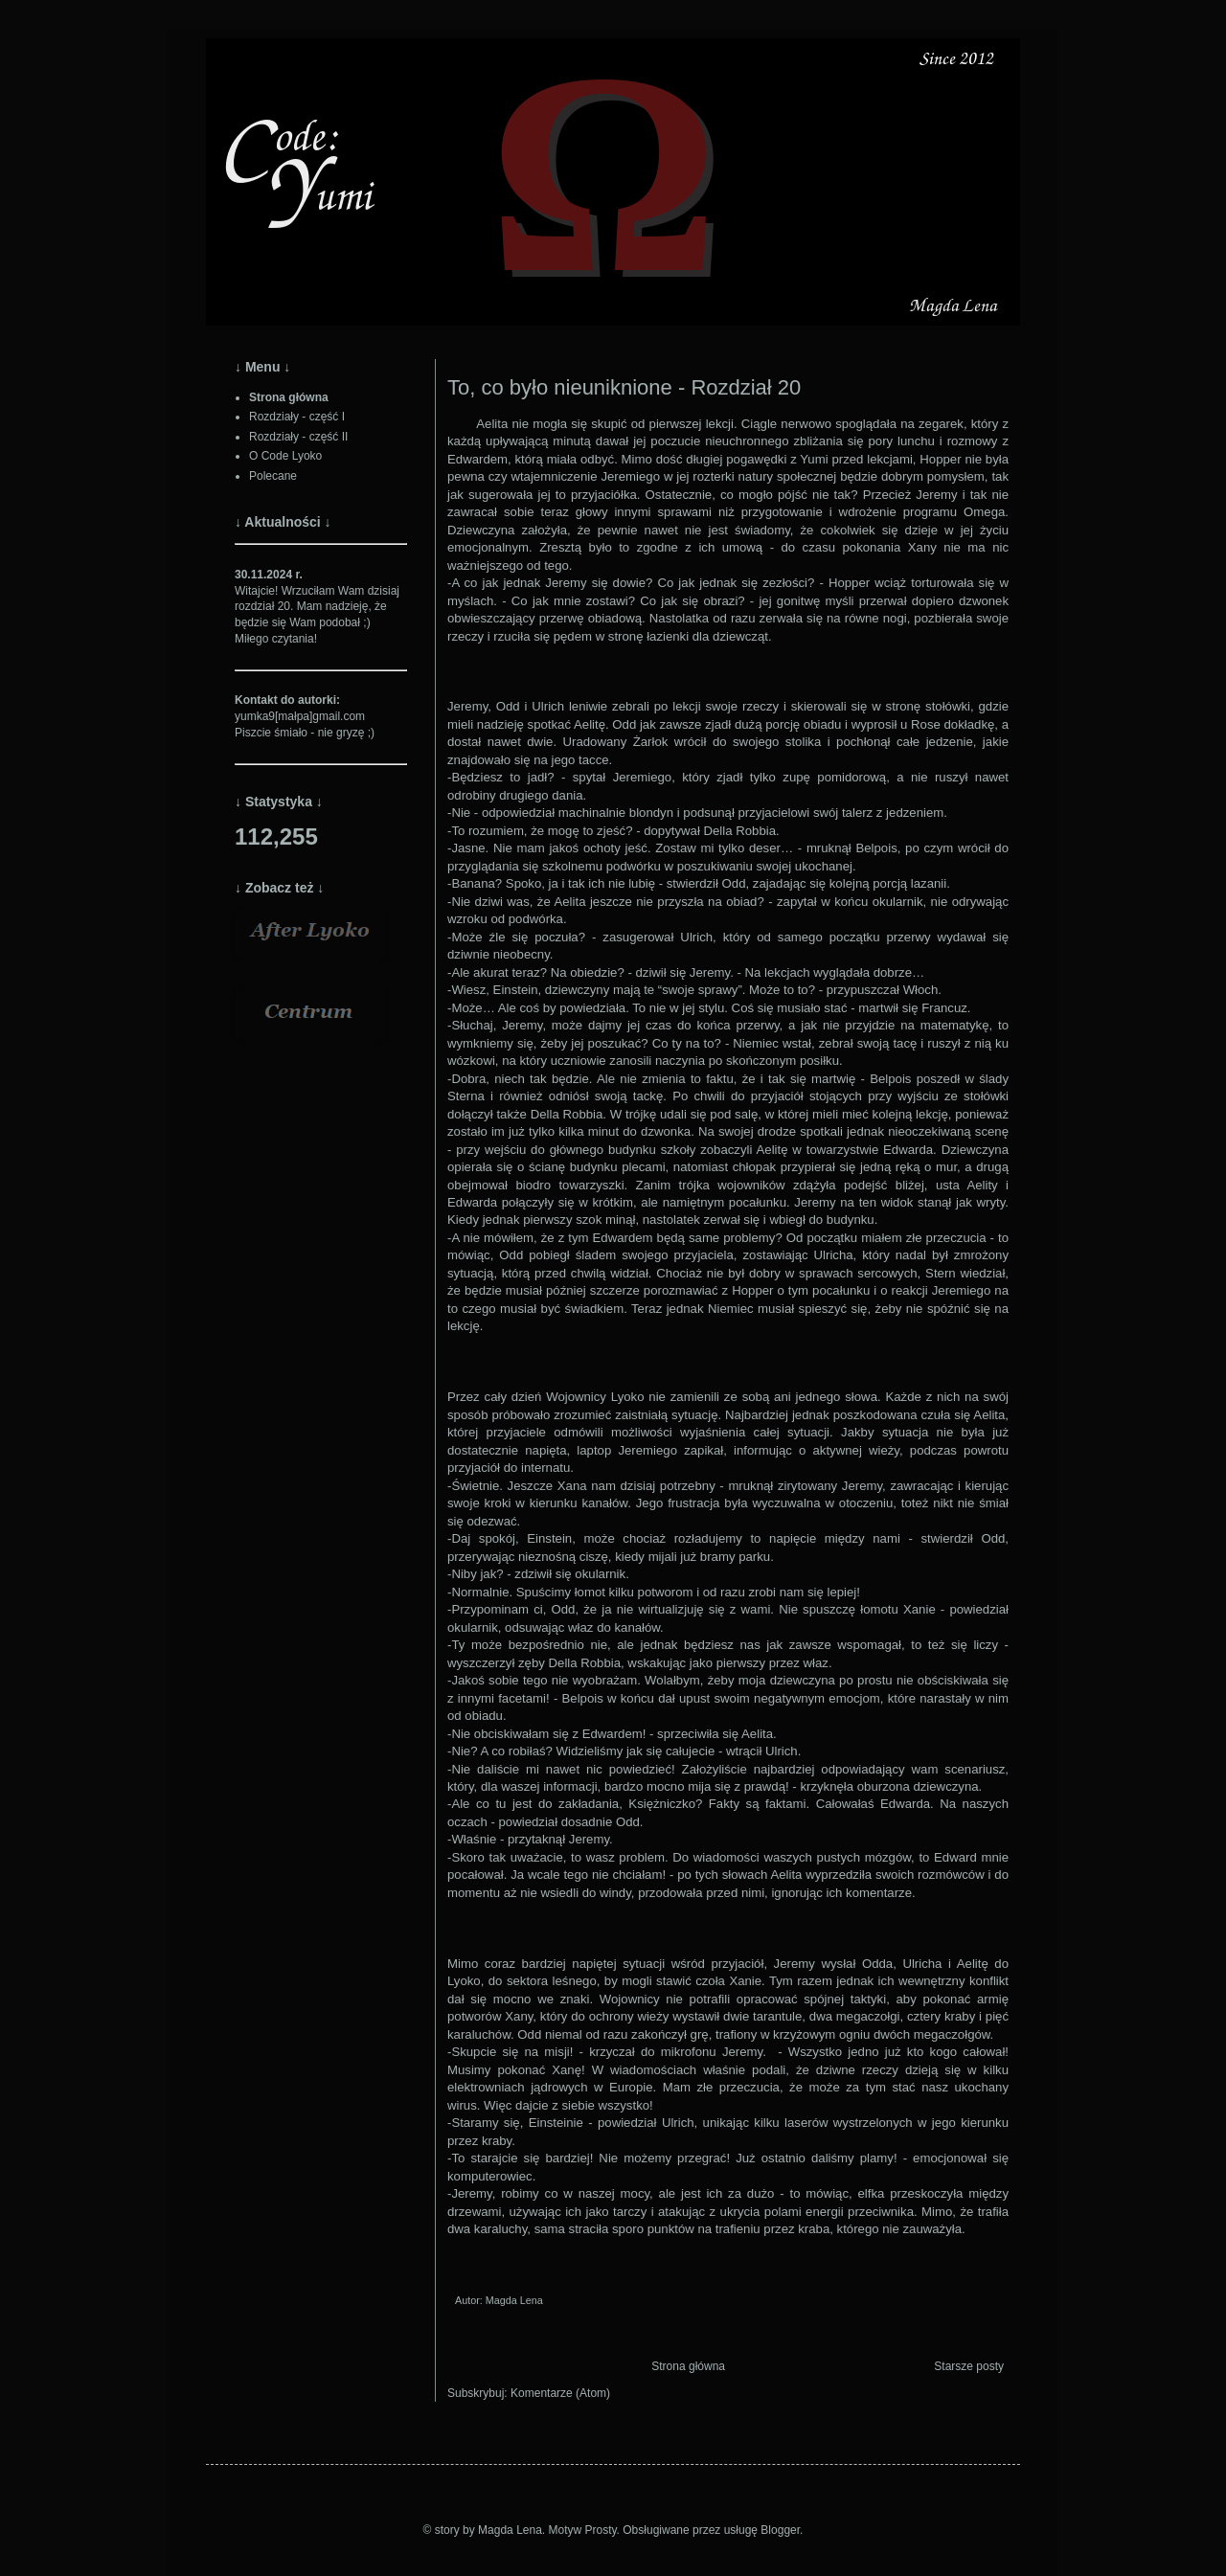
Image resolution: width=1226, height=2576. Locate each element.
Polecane (273, 476)
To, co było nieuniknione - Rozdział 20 (624, 387)
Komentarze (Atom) (560, 2393)
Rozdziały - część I (297, 416)
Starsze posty (969, 2366)
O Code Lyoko (285, 456)
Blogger (780, 2530)
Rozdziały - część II (298, 436)
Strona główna (688, 2366)
